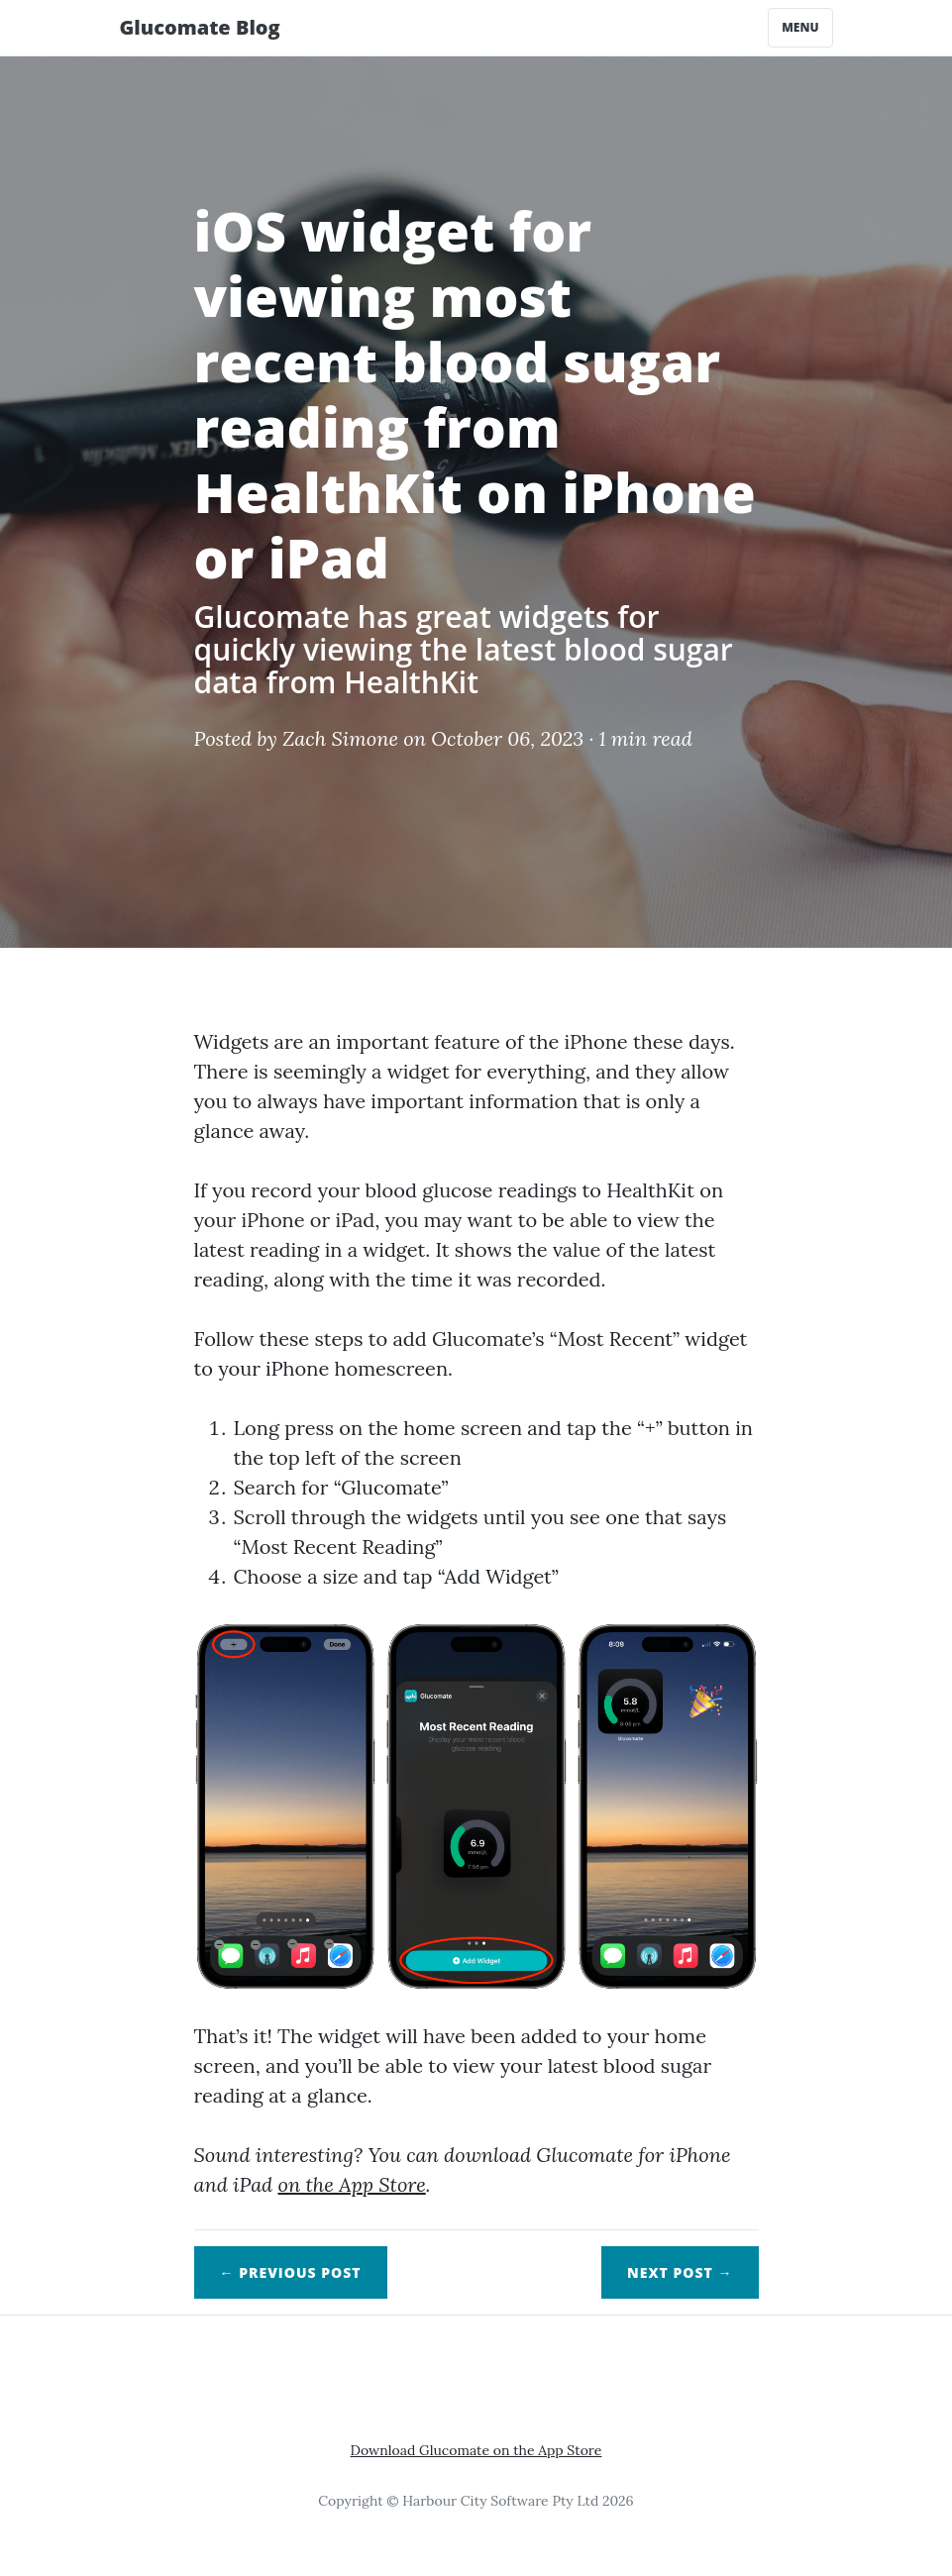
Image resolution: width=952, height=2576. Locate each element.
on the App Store (351, 2184)
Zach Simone (340, 738)
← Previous (291, 2272)
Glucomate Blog (200, 27)
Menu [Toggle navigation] (800, 27)
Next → (679, 2272)
